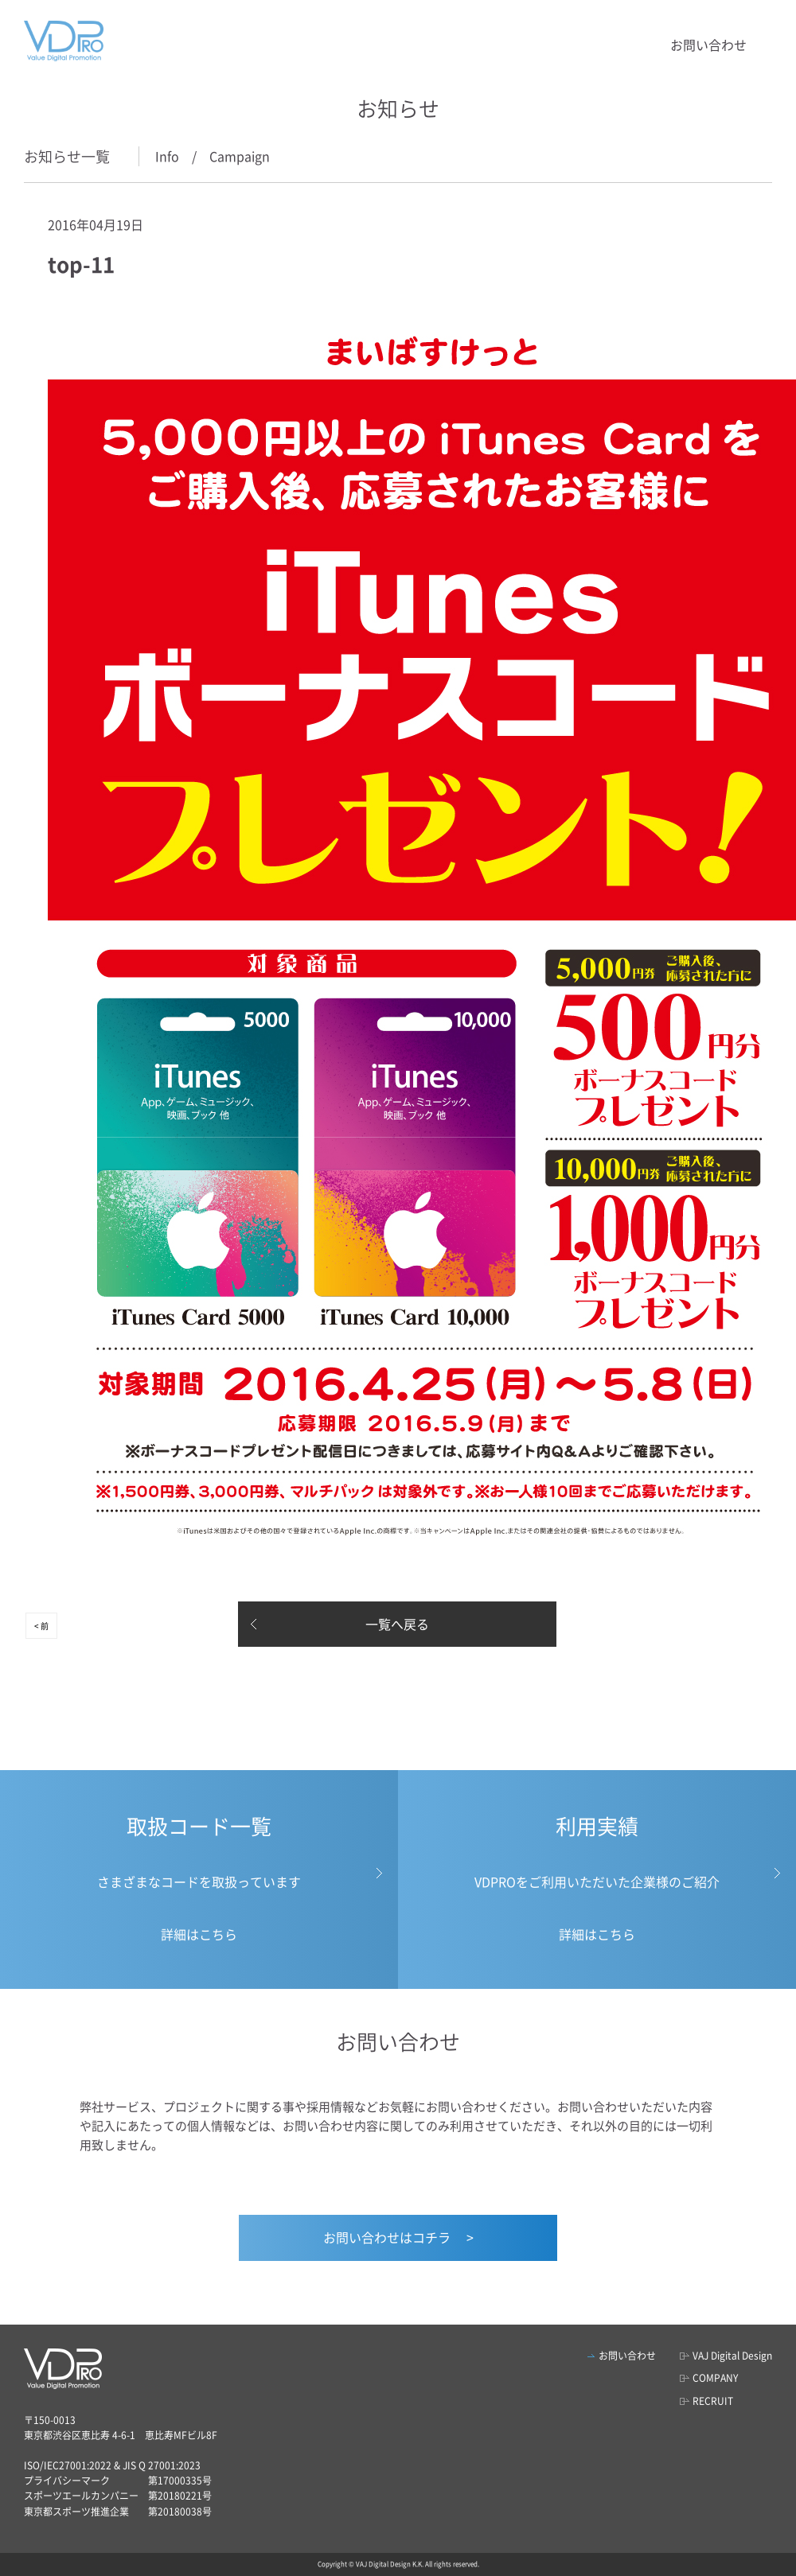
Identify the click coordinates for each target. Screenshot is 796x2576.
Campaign (239, 155)
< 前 (41, 1626)
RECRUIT (713, 2401)
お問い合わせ (708, 44)
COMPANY (715, 2378)
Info (167, 155)
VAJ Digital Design (732, 2355)
